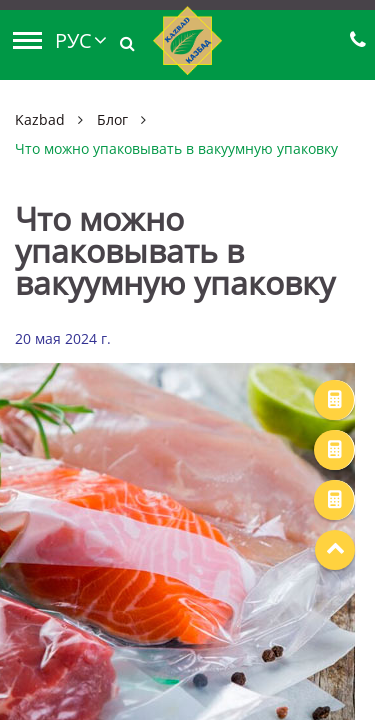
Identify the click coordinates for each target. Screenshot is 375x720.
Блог (112, 119)
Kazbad (40, 119)
